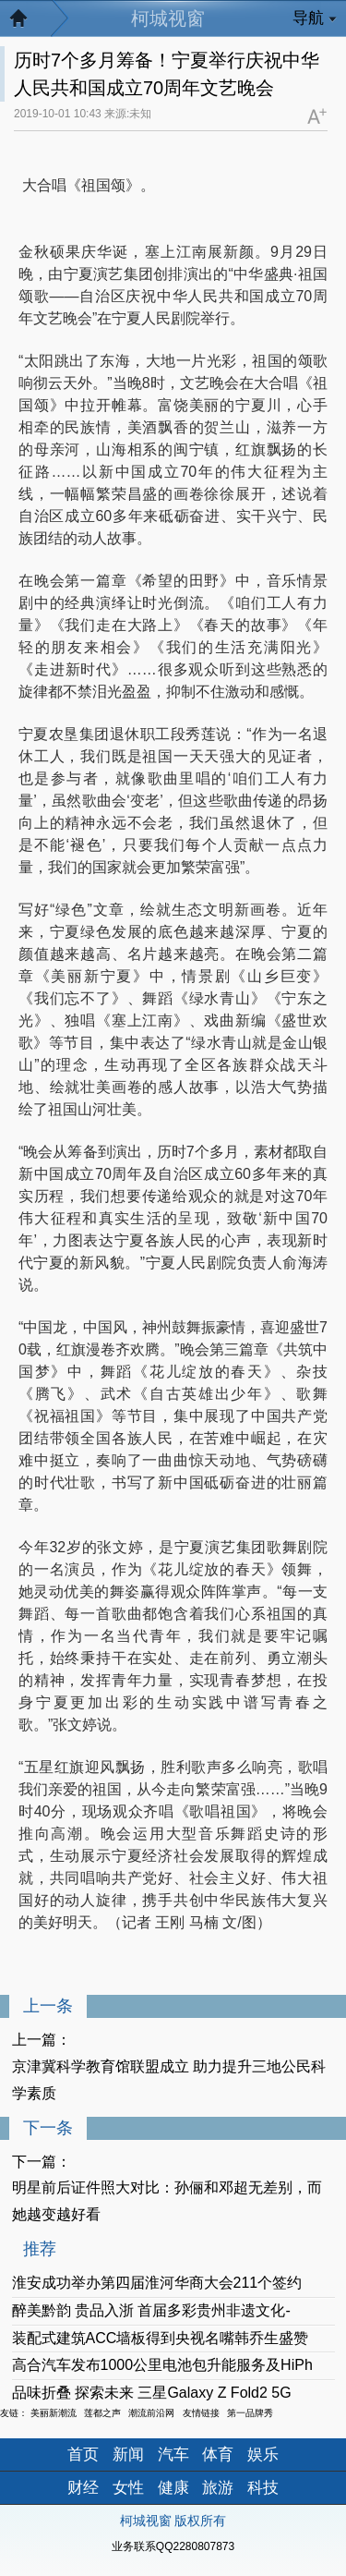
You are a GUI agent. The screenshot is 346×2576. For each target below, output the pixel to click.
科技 (263, 2488)
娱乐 (263, 2454)
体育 (217, 2454)
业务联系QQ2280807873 (173, 2546)
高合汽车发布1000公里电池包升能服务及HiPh (162, 2365)
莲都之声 (102, 2413)
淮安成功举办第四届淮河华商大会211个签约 (157, 2282)
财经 (83, 2488)
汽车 (173, 2454)
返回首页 (27, 23)
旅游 (217, 2488)
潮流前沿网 (151, 2413)
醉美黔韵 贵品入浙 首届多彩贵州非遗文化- (151, 2310)
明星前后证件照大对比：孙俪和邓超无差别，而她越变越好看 (167, 2201)
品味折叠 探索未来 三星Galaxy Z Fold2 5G (152, 2392)
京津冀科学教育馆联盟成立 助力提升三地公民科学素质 (169, 2080)
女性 (128, 2488)
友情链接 (201, 2413)
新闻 (128, 2454)
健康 (173, 2488)
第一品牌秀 (250, 2413)
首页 (83, 2454)
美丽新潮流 (53, 2413)
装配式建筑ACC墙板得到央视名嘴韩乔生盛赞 (160, 2338)
